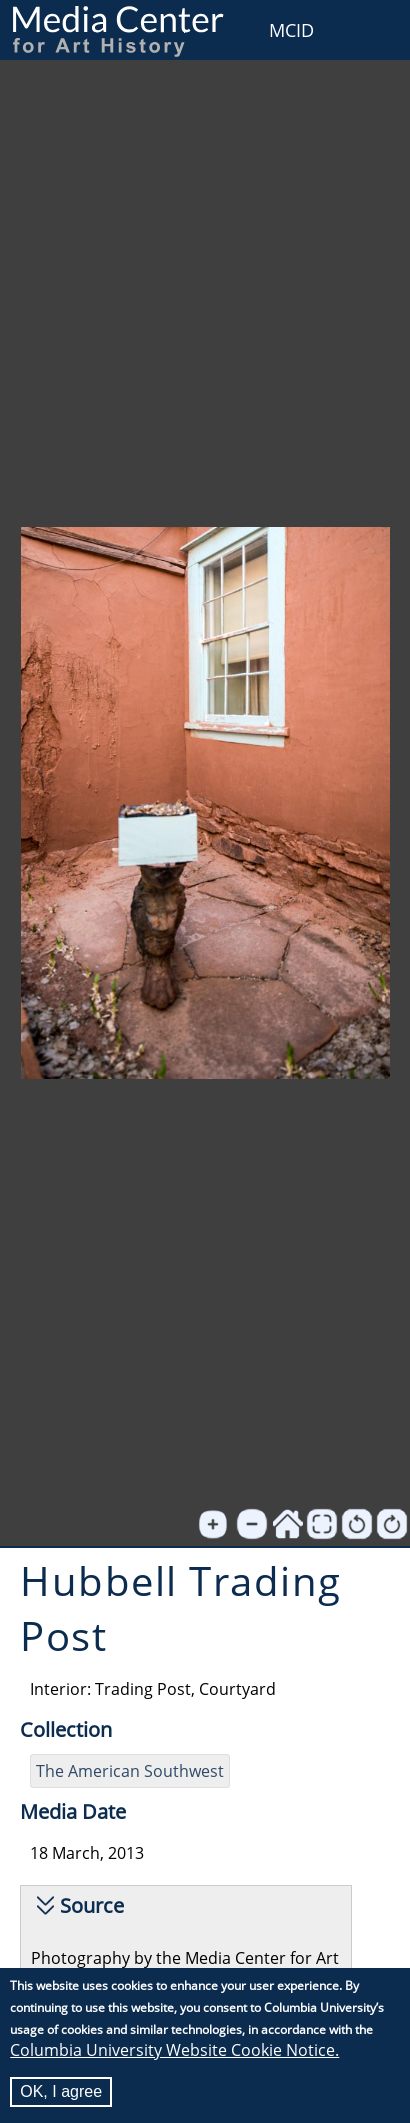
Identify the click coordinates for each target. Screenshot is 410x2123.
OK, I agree (61, 2091)
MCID (291, 30)
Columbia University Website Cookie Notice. (174, 2050)
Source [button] (92, 1905)
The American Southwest (130, 1771)
